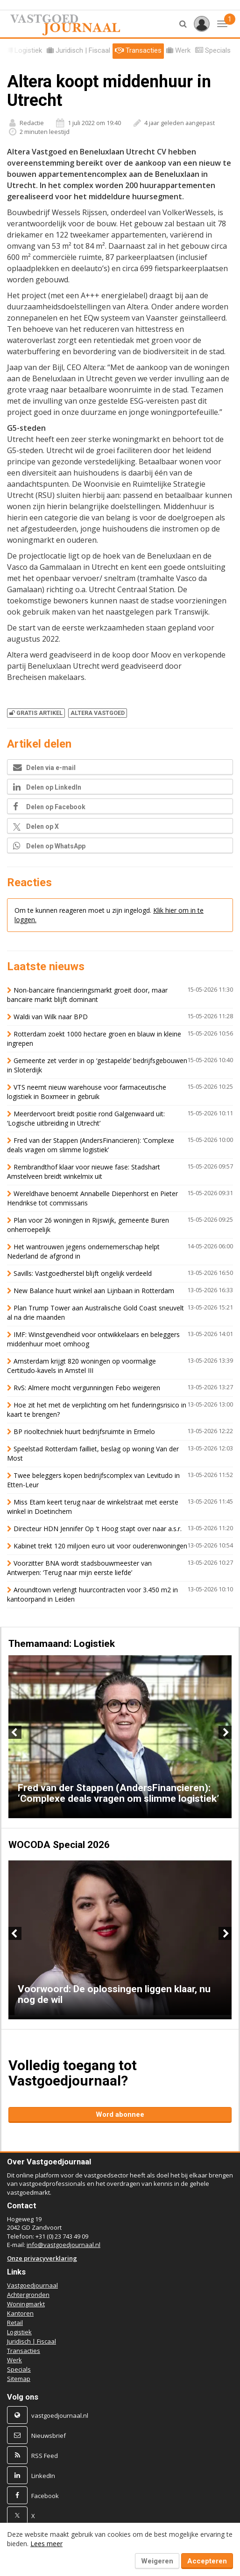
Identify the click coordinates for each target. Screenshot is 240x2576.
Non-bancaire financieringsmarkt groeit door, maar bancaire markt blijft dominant (87, 995)
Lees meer (46, 2543)
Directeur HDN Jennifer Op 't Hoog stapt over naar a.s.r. (98, 1528)
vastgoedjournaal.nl (59, 2415)
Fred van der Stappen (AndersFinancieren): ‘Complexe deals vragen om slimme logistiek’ (90, 1145)
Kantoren (20, 2313)
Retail (15, 2322)
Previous (14, 1732)
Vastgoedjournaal (32, 2285)
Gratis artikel (36, 712)
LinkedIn (43, 2475)
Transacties (23, 2350)
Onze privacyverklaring (42, 2258)
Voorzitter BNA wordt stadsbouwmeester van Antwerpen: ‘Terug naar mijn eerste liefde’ (79, 1568)
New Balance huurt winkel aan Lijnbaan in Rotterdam (94, 1290)
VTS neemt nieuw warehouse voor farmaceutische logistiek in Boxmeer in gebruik (86, 1092)
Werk (14, 2360)
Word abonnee (120, 2114)
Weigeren (157, 2561)
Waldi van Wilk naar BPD (51, 1016)
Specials (19, 2369)
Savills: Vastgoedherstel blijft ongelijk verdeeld (83, 1273)
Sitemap (18, 2378)
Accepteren (207, 2561)
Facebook (45, 2496)
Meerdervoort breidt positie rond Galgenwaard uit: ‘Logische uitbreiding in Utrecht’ (86, 1118)
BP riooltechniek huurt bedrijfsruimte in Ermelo (84, 1431)
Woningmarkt (26, 2304)
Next (225, 1732)
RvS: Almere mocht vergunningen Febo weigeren (87, 1387)
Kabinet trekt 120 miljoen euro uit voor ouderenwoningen (100, 1545)
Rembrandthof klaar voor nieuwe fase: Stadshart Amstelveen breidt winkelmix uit (83, 1171)
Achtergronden (28, 2294)
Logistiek (19, 2332)
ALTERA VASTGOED (98, 712)
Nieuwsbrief (48, 2435)
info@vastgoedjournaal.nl (63, 2244)
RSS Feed (44, 2455)
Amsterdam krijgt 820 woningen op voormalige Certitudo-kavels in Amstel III (81, 1366)
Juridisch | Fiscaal (31, 2341)
